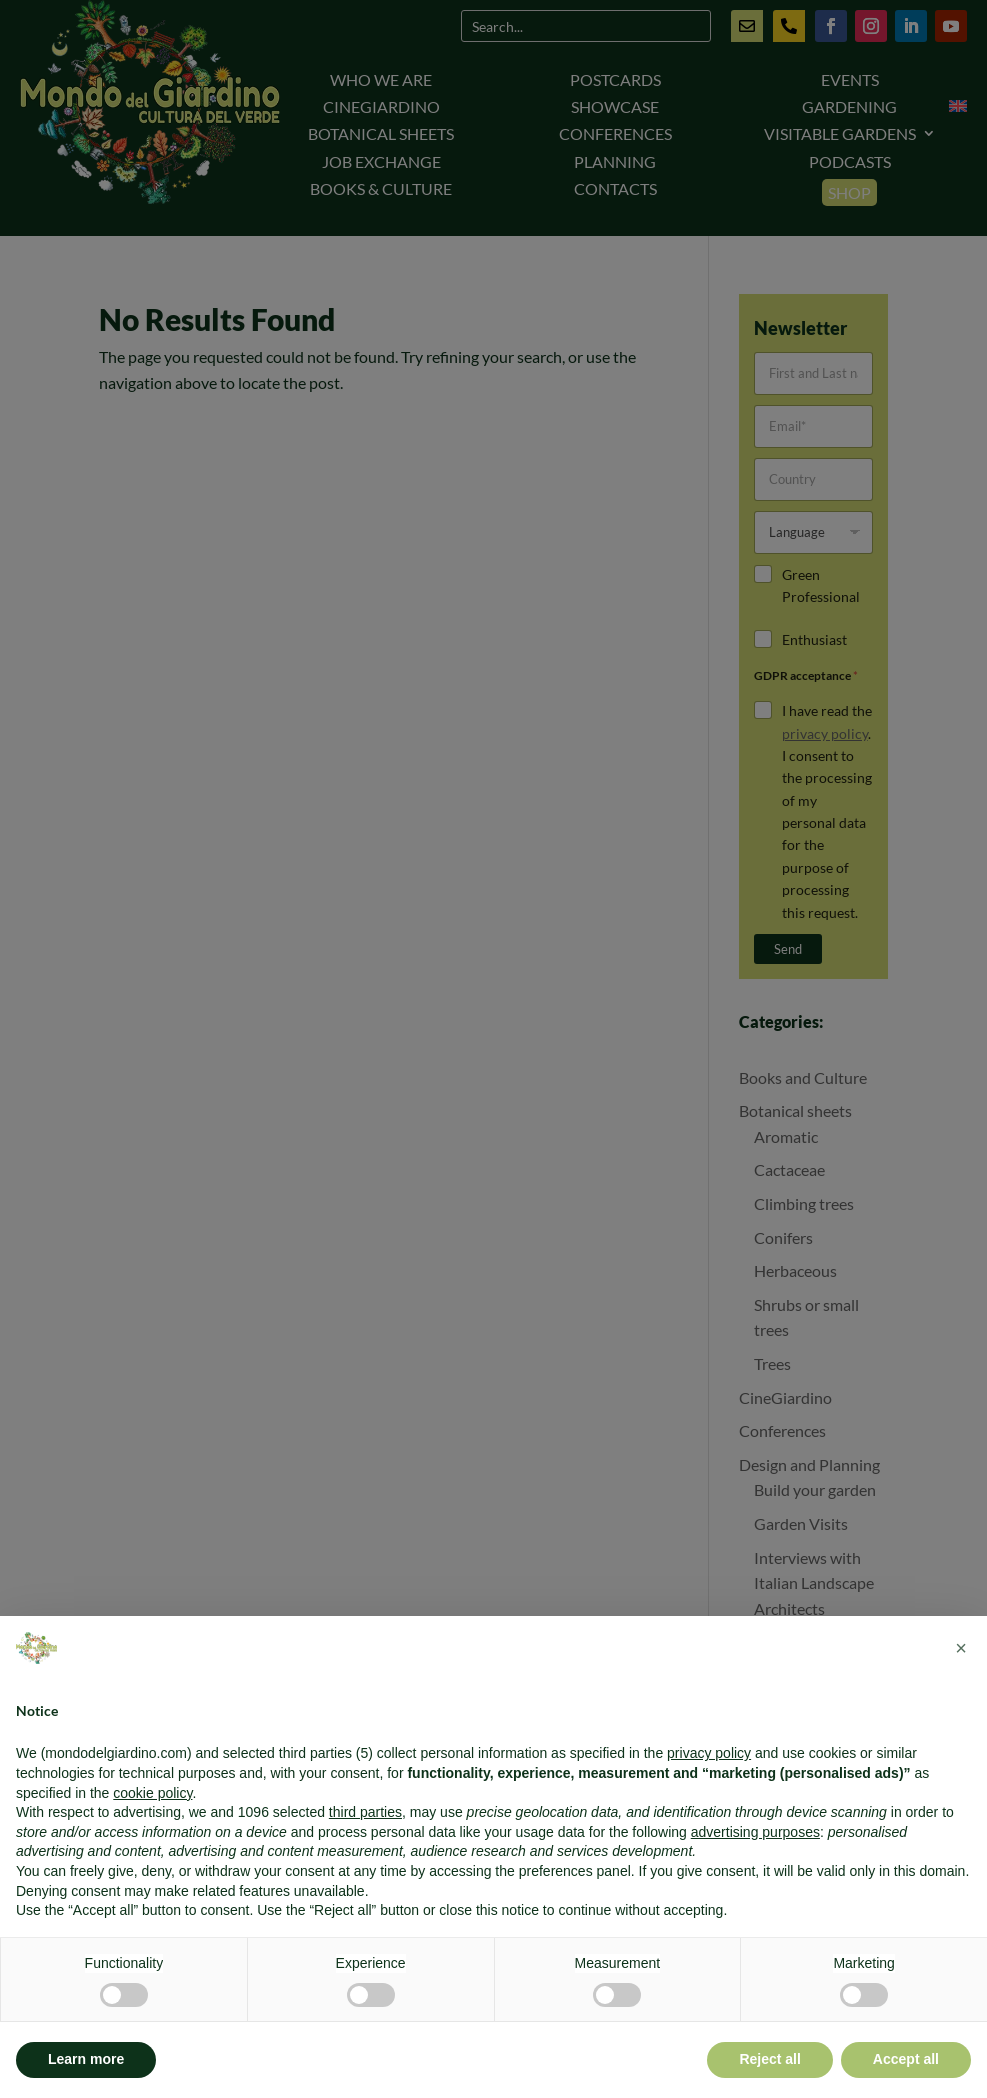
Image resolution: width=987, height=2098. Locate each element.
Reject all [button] (769, 2059)
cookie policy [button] (152, 1793)
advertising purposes (755, 1832)
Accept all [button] (906, 2059)
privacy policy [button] (709, 1753)
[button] (961, 1648)
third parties (365, 1812)
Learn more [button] (86, 2059)
